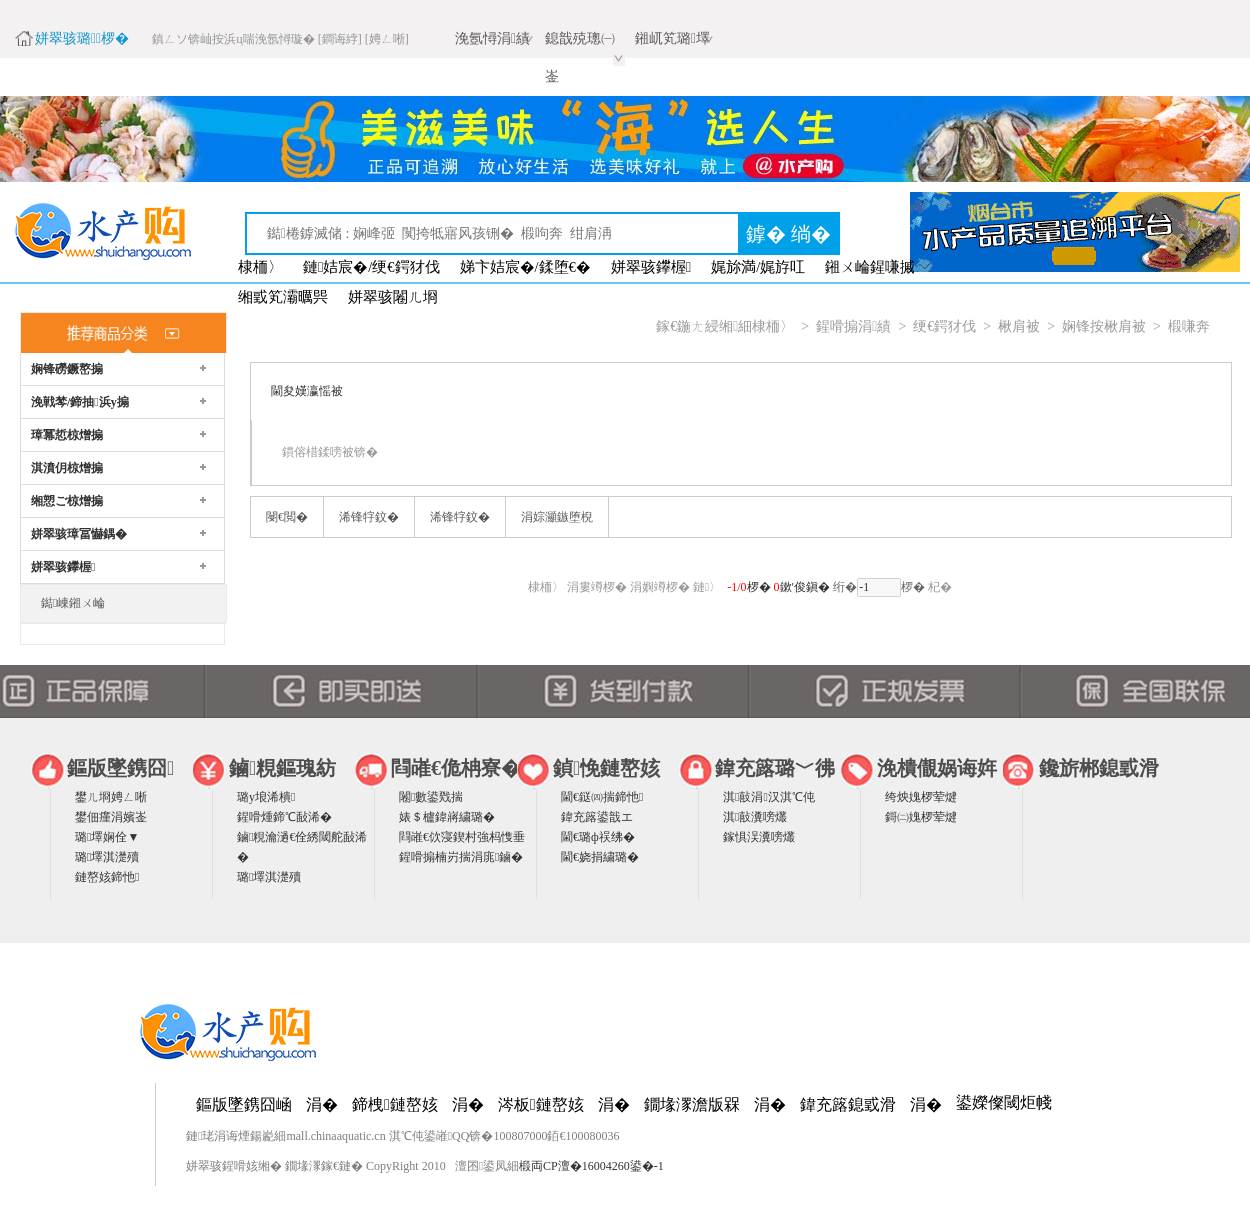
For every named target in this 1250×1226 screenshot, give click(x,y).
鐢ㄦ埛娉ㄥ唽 (111, 797)
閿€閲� (287, 517)
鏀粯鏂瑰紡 (282, 768)
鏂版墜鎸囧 (120, 768)
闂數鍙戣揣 (431, 797)
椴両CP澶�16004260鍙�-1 (591, 1166)
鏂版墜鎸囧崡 (244, 1104)
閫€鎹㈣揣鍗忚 (602, 797)
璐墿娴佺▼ (107, 837)
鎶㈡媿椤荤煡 (921, 817)
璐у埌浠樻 (266, 797)
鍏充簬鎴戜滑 (848, 1104)
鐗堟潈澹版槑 (692, 1104)
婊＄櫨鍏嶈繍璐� (447, 817)
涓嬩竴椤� (660, 587)
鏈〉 (707, 587)
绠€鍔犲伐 (944, 326)
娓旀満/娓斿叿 (758, 267)
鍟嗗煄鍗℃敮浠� (284, 817)
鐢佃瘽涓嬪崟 (111, 817)
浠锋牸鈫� (369, 517)
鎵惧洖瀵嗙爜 (759, 837)
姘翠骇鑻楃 (651, 267)
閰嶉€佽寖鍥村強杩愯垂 (462, 837)
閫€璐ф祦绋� (598, 837)
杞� (940, 587)
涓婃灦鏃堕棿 (557, 517)
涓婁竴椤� (597, 587)
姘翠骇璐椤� (82, 38)
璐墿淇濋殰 (107, 857)
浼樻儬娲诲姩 (937, 768)
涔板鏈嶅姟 (541, 1104)
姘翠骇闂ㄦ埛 (393, 297)
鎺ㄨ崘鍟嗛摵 (870, 267)
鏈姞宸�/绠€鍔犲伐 (371, 267)
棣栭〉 (260, 267)
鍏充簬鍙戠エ (597, 817)
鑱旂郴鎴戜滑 (1099, 768)
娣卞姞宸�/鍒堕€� (525, 267)
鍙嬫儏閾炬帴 (1004, 1102)
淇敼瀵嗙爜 (755, 817)
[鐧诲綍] (340, 39)
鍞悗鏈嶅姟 (606, 768)
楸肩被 (1019, 326)
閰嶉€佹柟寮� (456, 768)
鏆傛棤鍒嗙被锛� (330, 452)
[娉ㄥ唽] (387, 39)
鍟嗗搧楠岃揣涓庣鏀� (461, 857)
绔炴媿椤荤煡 (921, 797)
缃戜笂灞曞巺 (283, 297)
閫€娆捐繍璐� (600, 857)
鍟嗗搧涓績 (853, 326)
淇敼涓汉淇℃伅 (769, 797)
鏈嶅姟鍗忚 (107, 877)
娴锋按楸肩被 (1104, 326)
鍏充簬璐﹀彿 (775, 768)
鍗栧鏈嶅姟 (395, 1104)
